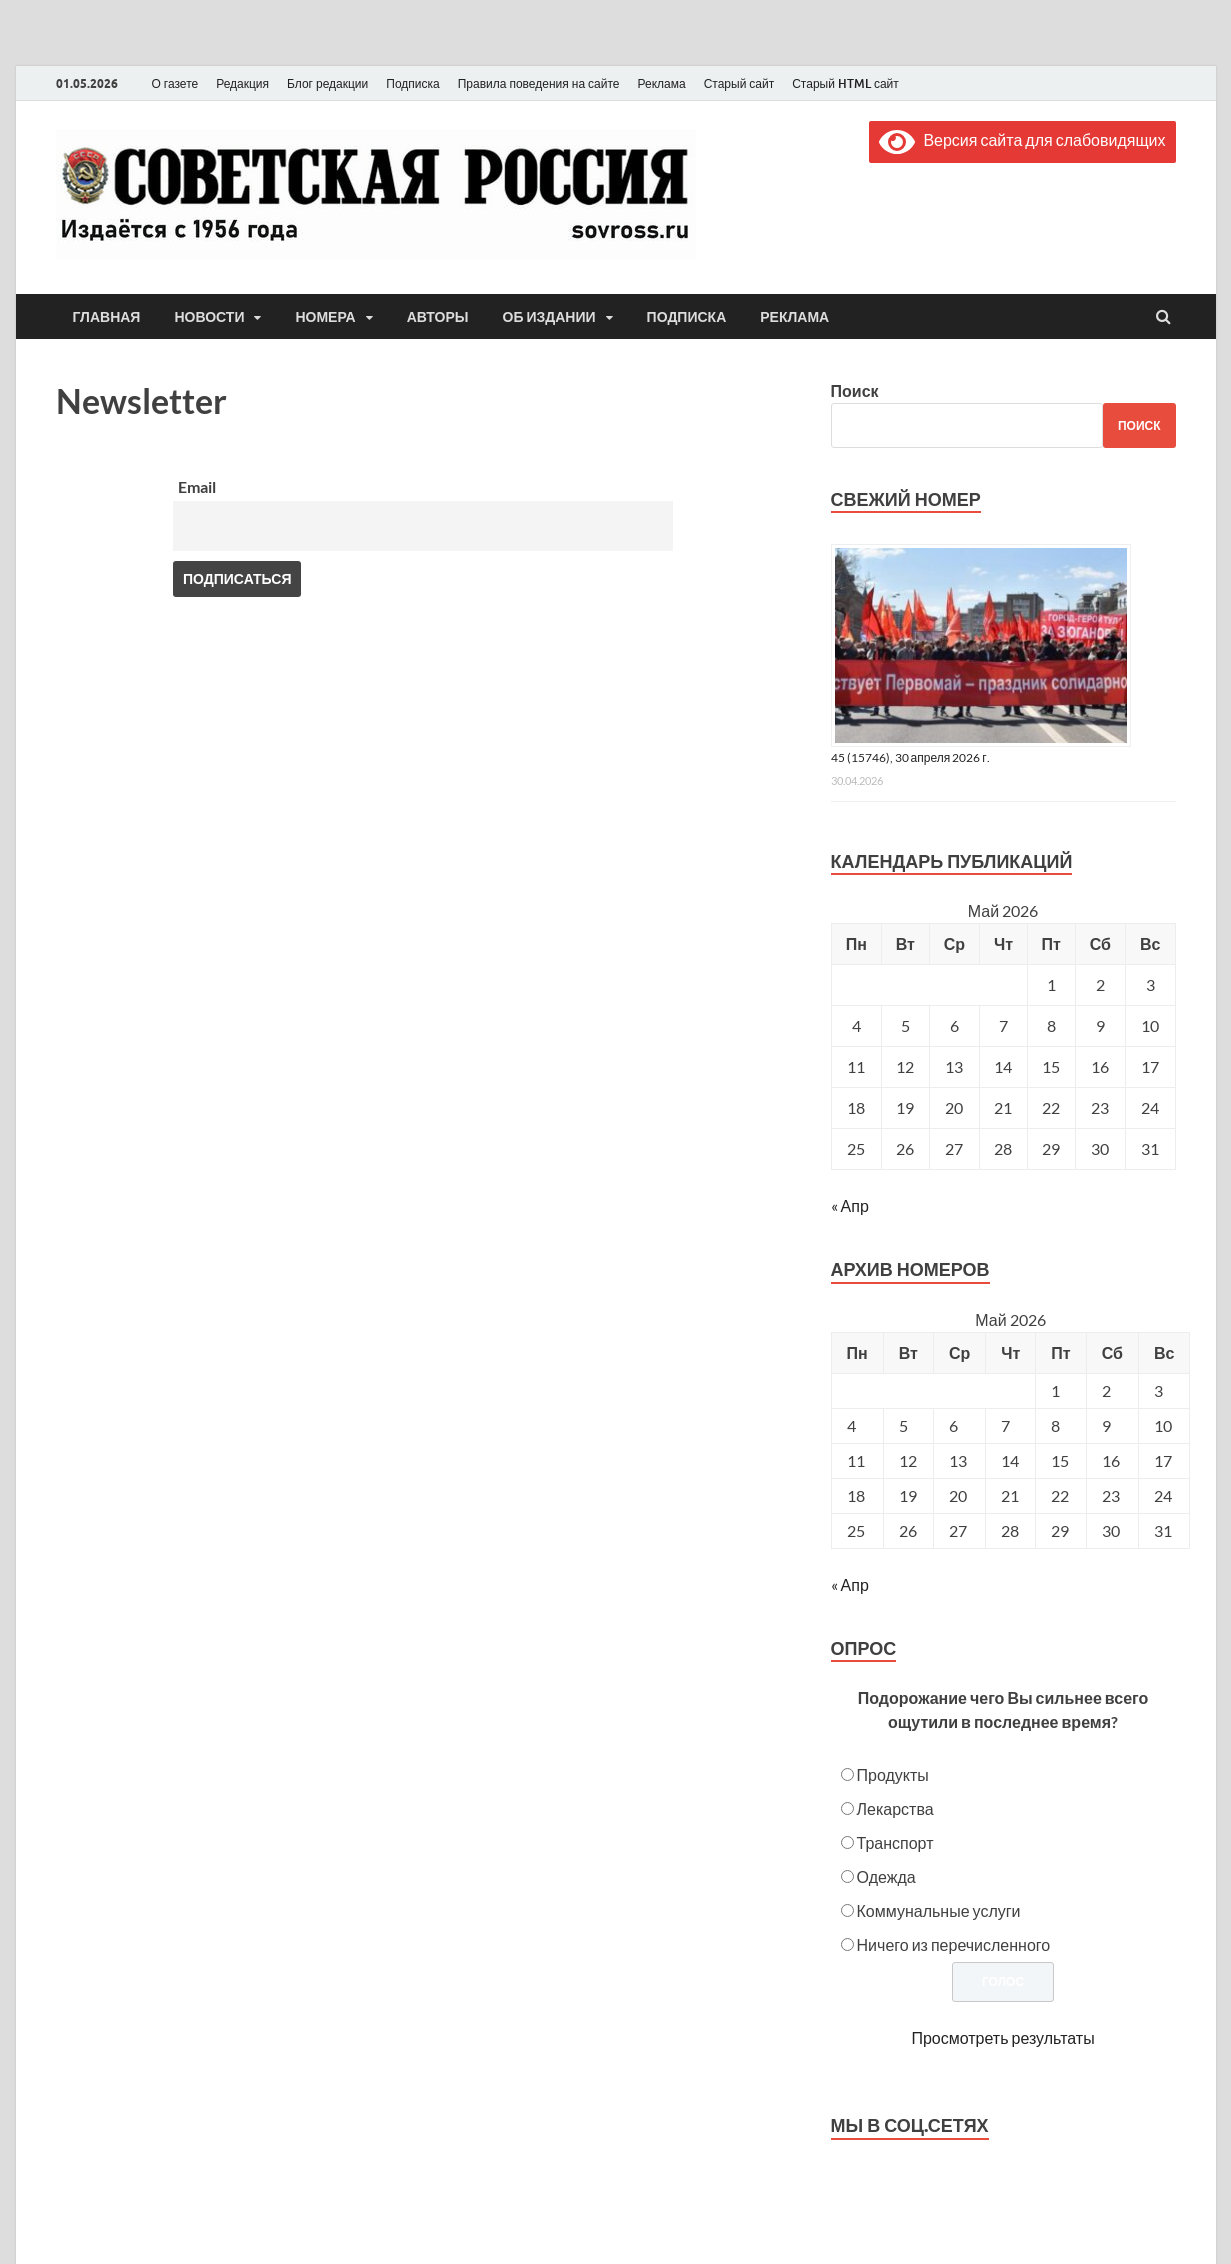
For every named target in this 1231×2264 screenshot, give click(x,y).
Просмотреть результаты (1002, 2037)
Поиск (855, 390)
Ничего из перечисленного (954, 1944)
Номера (325, 317)
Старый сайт (739, 83)
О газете (175, 83)
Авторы (438, 317)
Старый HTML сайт (845, 83)
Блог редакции (327, 83)
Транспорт (895, 1842)
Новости (209, 317)
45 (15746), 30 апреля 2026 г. (910, 757)
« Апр (850, 1205)
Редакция (242, 83)
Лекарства (895, 1808)
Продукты (893, 1774)
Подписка (412, 83)
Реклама (661, 83)
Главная (107, 317)
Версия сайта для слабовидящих (1022, 139)
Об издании (549, 317)
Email (197, 486)
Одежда (886, 1876)
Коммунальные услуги (939, 1910)
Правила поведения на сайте (539, 83)
